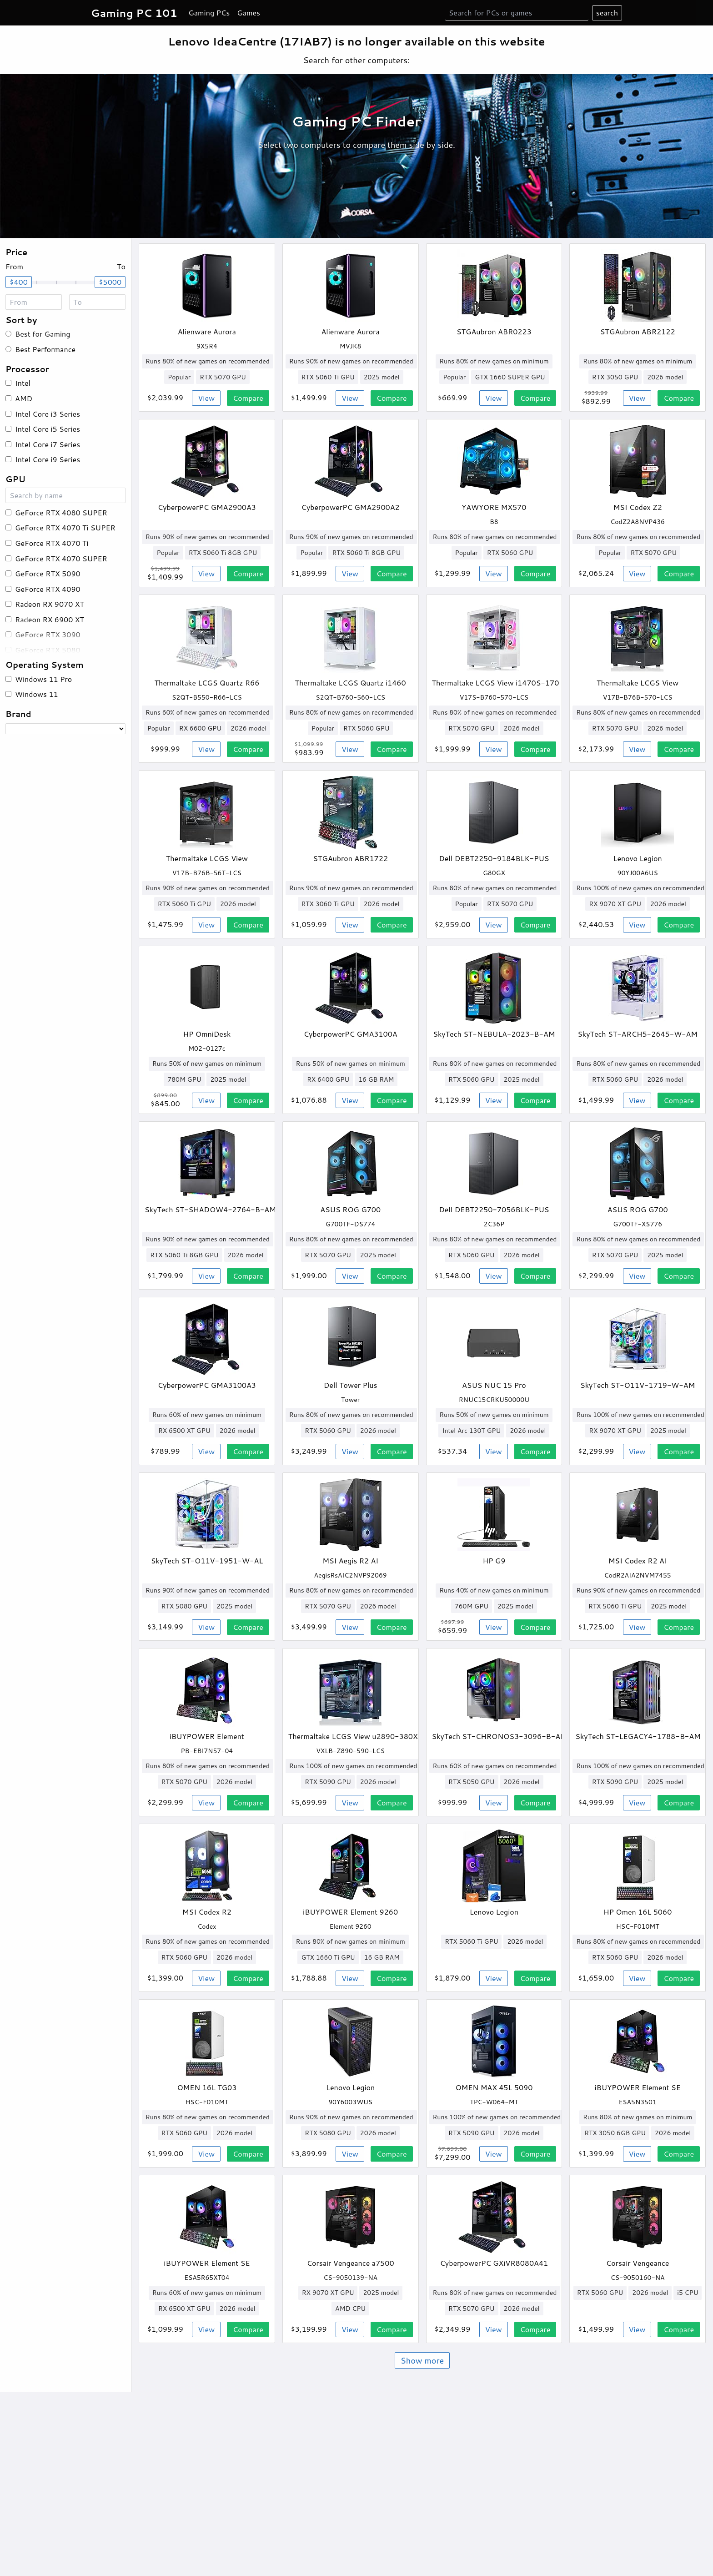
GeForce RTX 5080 (47, 650)
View (206, 398)
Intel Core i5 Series (47, 428)
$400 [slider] (19, 282)
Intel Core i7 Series (47, 444)
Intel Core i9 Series (47, 459)
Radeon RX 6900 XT (49, 619)
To (121, 266)
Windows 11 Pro (43, 679)
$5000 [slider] (110, 282)
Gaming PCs (209, 12)
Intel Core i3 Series (47, 413)
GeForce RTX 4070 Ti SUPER (65, 527)
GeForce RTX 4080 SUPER (61, 512)
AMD (23, 398)
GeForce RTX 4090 (47, 589)
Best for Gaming (42, 333)
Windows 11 (36, 694)
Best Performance (45, 349)
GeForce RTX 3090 (47, 634)
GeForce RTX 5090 (47, 573)
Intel (22, 383)
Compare (248, 398)
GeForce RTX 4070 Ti (52, 543)
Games (248, 12)
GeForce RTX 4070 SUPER (61, 558)
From (14, 266)
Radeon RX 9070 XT (49, 604)
